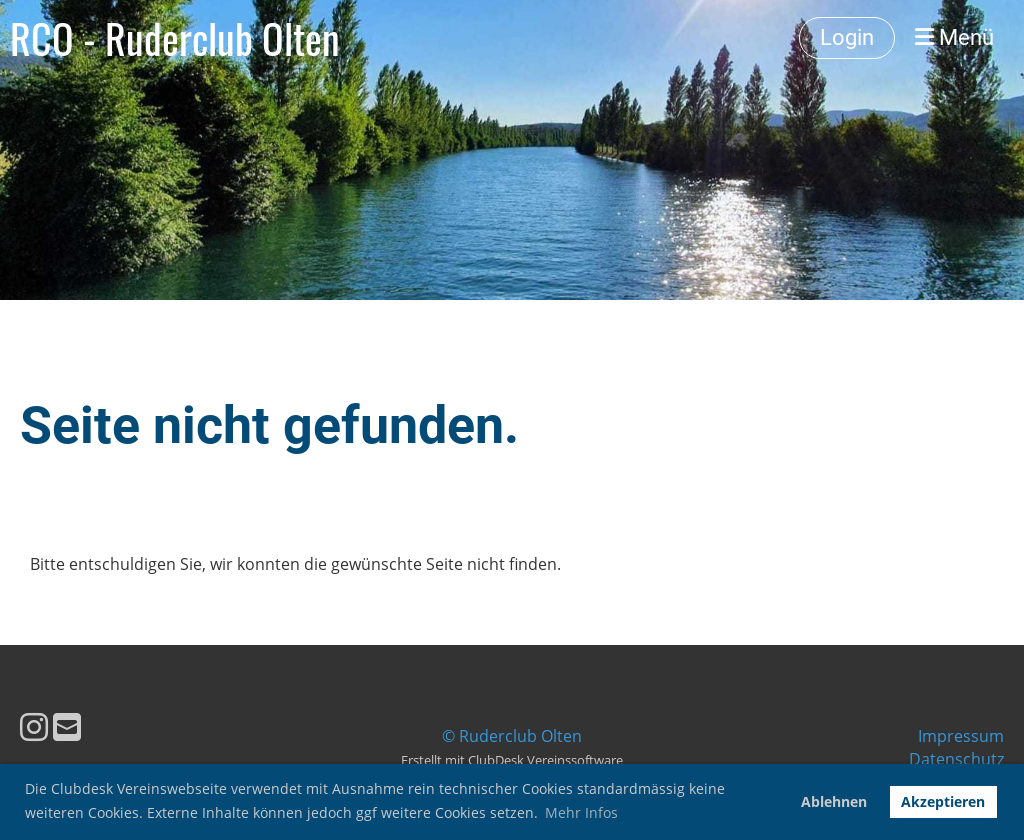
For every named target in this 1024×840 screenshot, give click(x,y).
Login (847, 37)
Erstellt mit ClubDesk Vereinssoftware (512, 760)
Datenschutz (956, 759)
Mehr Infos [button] (581, 812)
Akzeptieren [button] (943, 801)
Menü (954, 37)
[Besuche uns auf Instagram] (34, 726)
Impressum (961, 736)
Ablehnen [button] (834, 801)
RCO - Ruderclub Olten (175, 38)
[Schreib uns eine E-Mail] (67, 726)
